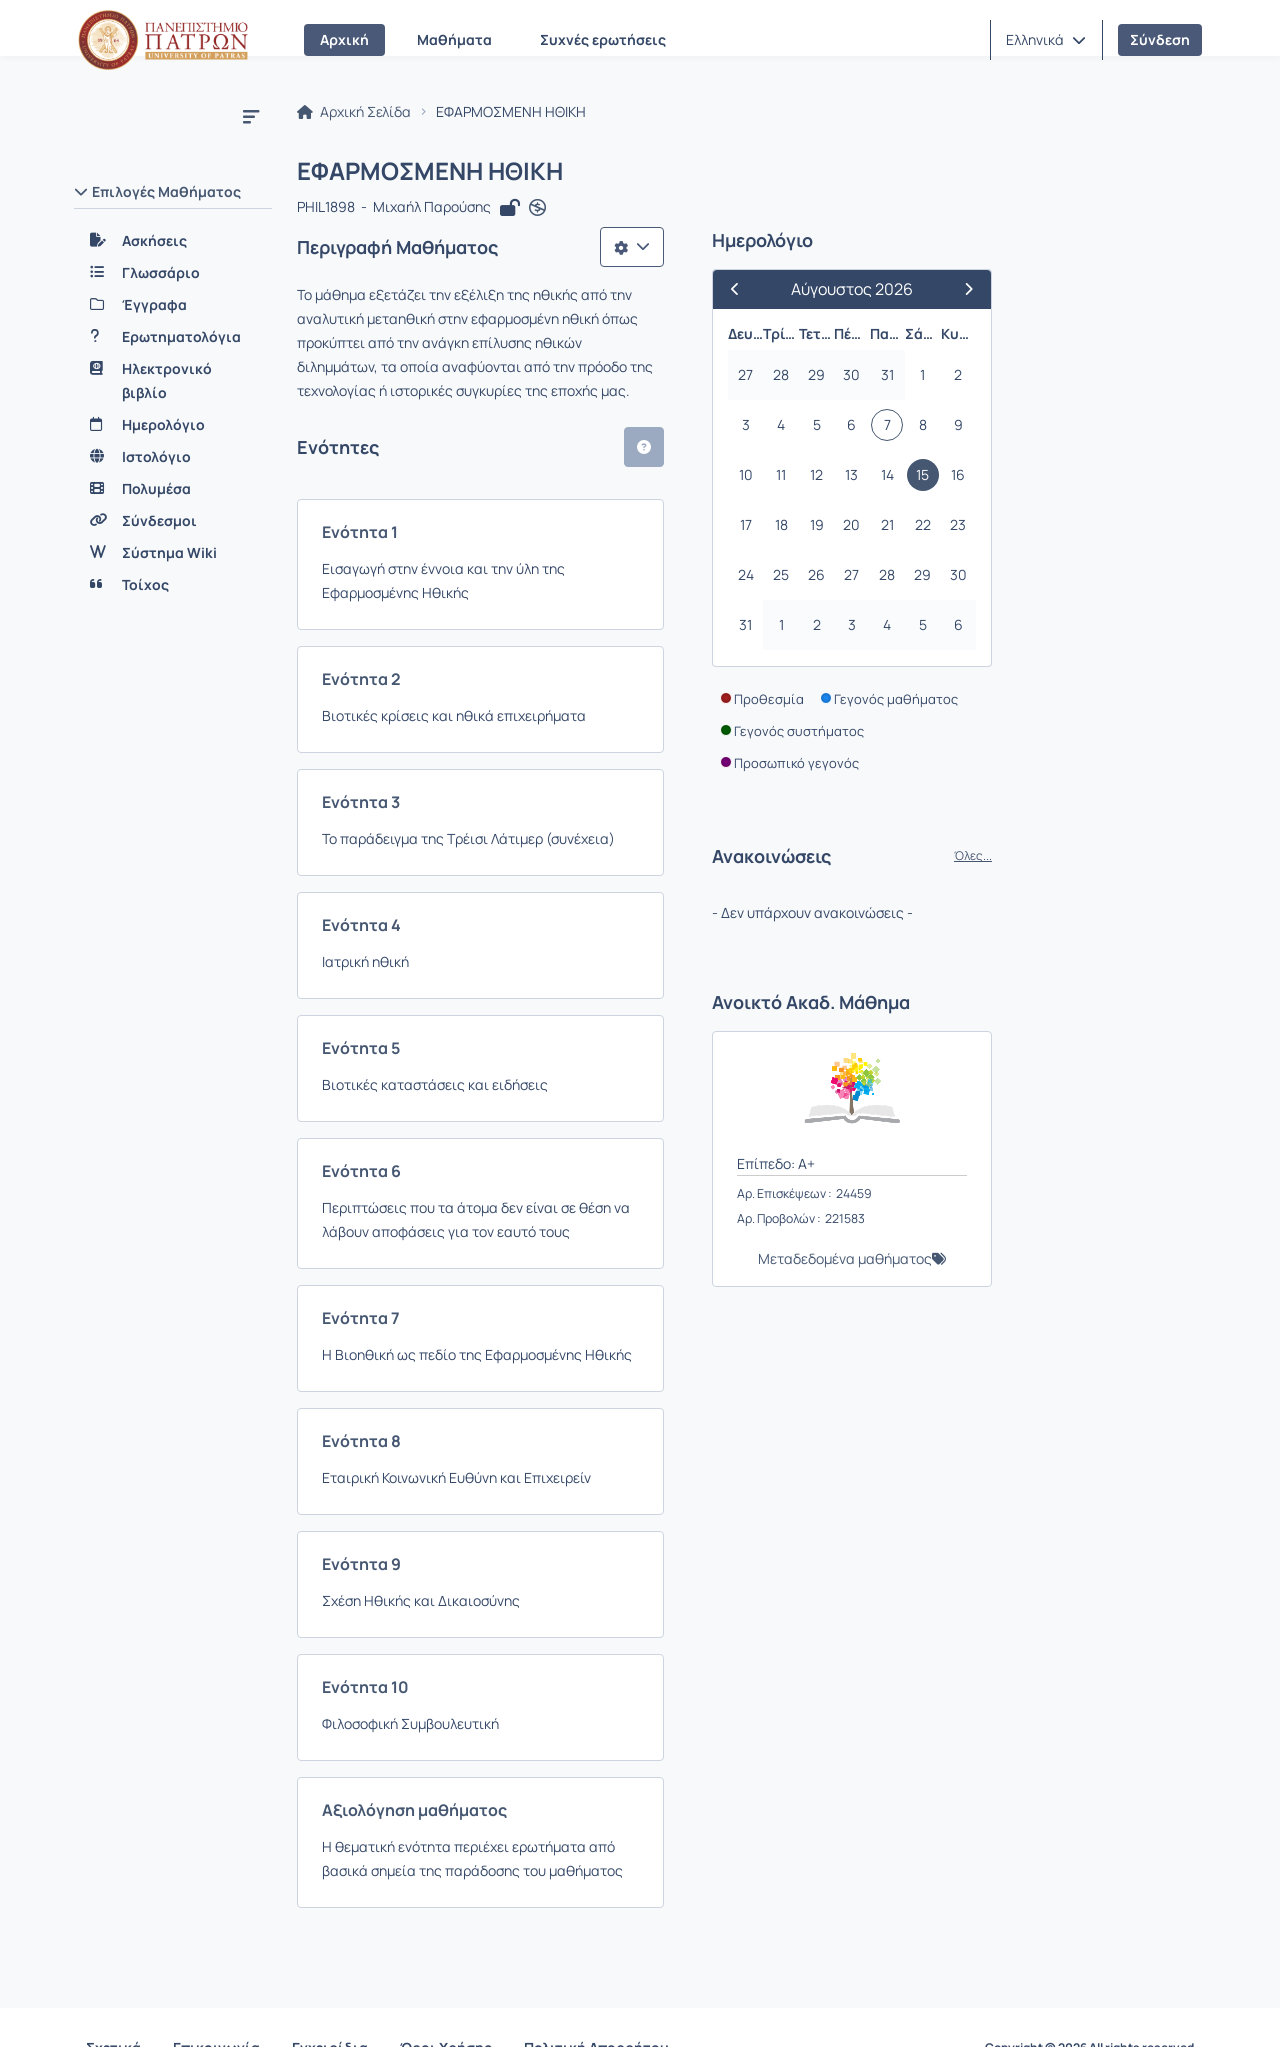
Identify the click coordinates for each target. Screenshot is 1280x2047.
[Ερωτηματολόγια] (173, 337)
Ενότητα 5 (365, 1003)
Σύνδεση (1160, 39)
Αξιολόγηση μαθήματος (418, 1765)
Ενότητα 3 (365, 757)
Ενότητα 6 (365, 1126)
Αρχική (344, 39)
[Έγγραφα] (173, 305)
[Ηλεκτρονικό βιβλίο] (173, 381)
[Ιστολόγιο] (173, 457)
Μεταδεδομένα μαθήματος (1039, 1262)
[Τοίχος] (173, 585)
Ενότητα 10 (369, 1642)
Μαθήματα (454, 39)
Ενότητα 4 (365, 880)
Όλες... (1167, 860)
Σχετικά (113, 2006)
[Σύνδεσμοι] (173, 521)
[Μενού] (251, 116)
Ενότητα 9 (365, 1519)
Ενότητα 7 (365, 1273)
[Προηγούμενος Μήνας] (937, 292)
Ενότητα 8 (365, 1396)
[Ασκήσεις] (173, 241)
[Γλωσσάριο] (173, 273)
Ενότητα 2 (365, 634)
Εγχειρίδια (330, 2006)
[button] (1046, 40)
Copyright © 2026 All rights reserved (1089, 2007)
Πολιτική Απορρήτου (596, 2006)
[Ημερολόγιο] (173, 425)
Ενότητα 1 (364, 511)
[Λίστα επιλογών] (826, 250)
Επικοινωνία (216, 2006)
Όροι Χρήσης (446, 2006)
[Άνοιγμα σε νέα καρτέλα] (541, 212)
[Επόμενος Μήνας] (1154, 292)
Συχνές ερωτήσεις (603, 39)
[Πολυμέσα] (173, 489)
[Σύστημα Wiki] (173, 553)
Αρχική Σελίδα (358, 116)
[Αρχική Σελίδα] (163, 40)
